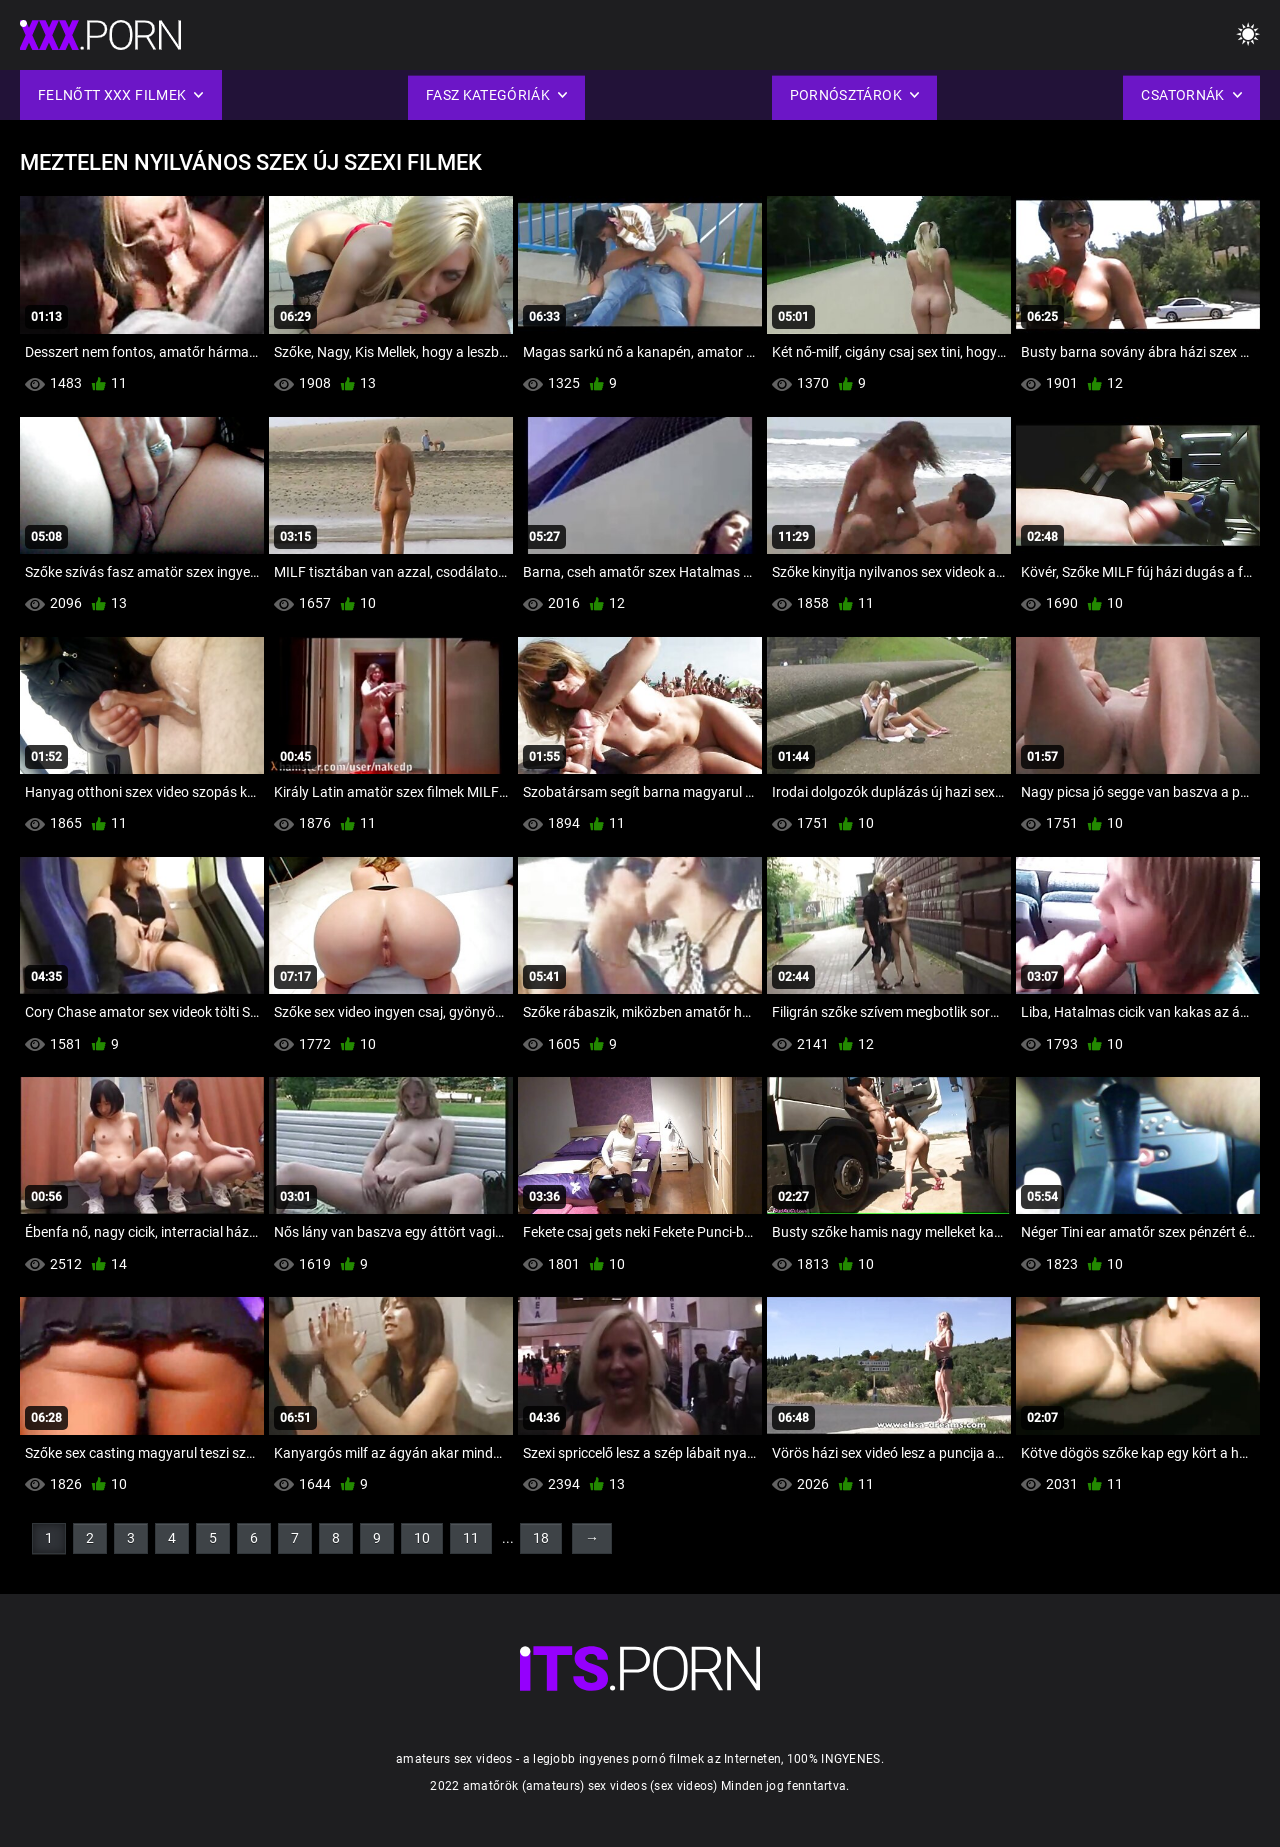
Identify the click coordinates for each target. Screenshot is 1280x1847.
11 (471, 1538)
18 (541, 1538)
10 (422, 1538)
